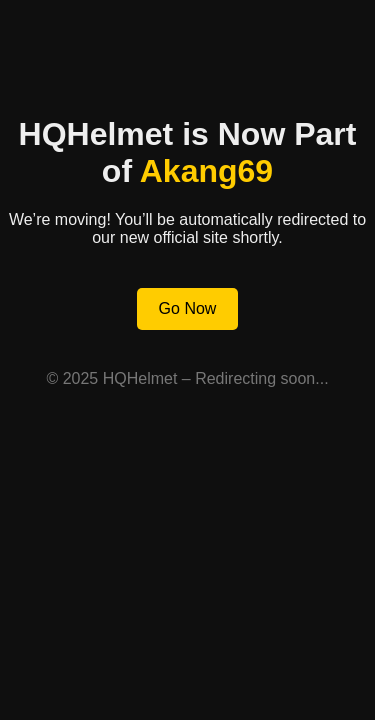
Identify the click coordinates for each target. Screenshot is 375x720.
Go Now (188, 308)
